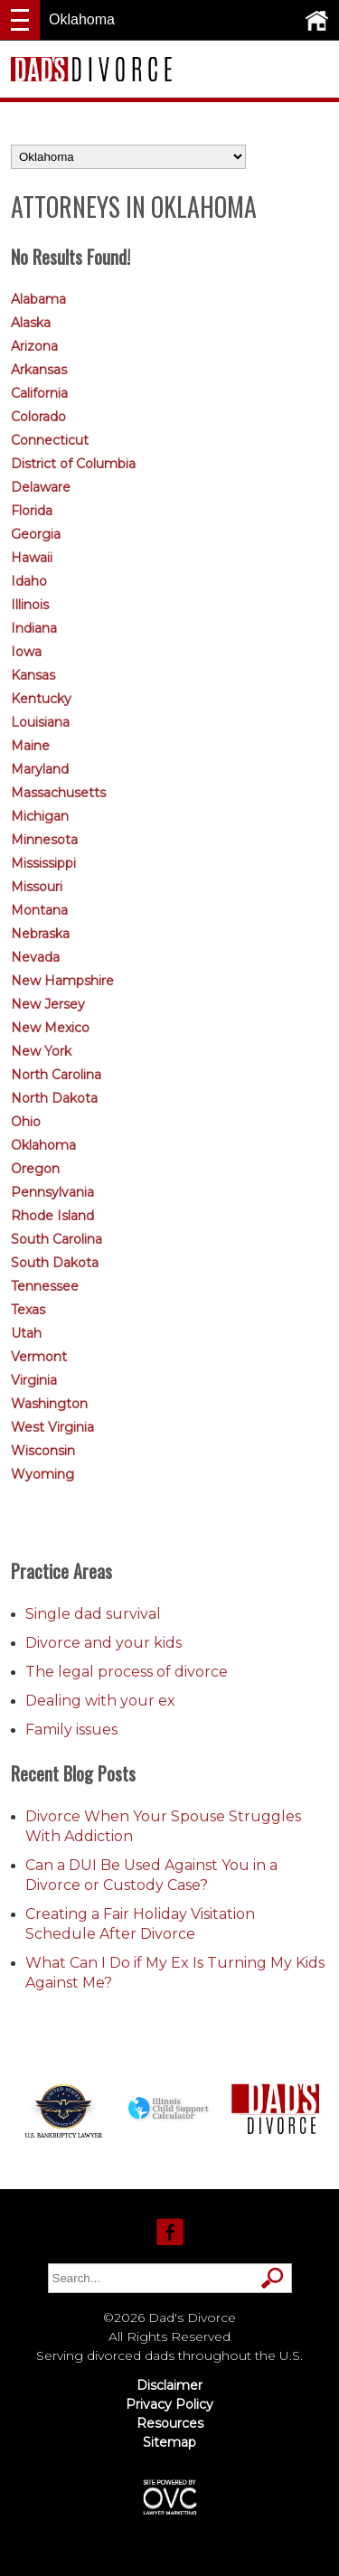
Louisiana (40, 722)
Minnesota (44, 840)
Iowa (26, 652)
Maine (30, 746)
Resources (170, 2423)
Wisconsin (43, 1451)
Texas (28, 1310)
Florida (31, 511)
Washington (49, 1404)
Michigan (40, 816)
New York (41, 1051)
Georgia (36, 534)
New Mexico (50, 1028)
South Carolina (56, 1239)
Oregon (35, 1169)
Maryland (40, 769)
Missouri (36, 887)
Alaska (31, 323)
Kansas (33, 675)
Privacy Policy (169, 2404)
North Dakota (54, 1098)
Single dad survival (93, 1613)
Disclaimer (169, 2385)
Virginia (34, 1380)
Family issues (71, 1729)
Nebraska (40, 934)
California (39, 393)
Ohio (26, 1122)
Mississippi (43, 863)
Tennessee (45, 1286)
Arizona (34, 346)
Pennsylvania (52, 1192)
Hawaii (31, 558)
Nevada (35, 957)
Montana (39, 910)
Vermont (39, 1357)
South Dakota (55, 1263)
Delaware (41, 487)
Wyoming (42, 1474)
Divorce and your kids (103, 1642)
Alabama (38, 299)
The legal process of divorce (126, 1671)
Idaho (29, 581)
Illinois (30, 605)
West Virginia (52, 1427)
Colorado (38, 417)
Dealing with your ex (100, 1700)
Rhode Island (52, 1216)
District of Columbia (73, 464)
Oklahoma (43, 1145)
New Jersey (48, 1004)
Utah (26, 1333)
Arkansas (39, 370)
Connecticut (50, 440)
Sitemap (169, 2442)
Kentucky (41, 699)
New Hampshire (62, 981)
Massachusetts (58, 793)
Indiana (34, 628)
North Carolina (56, 1075)
